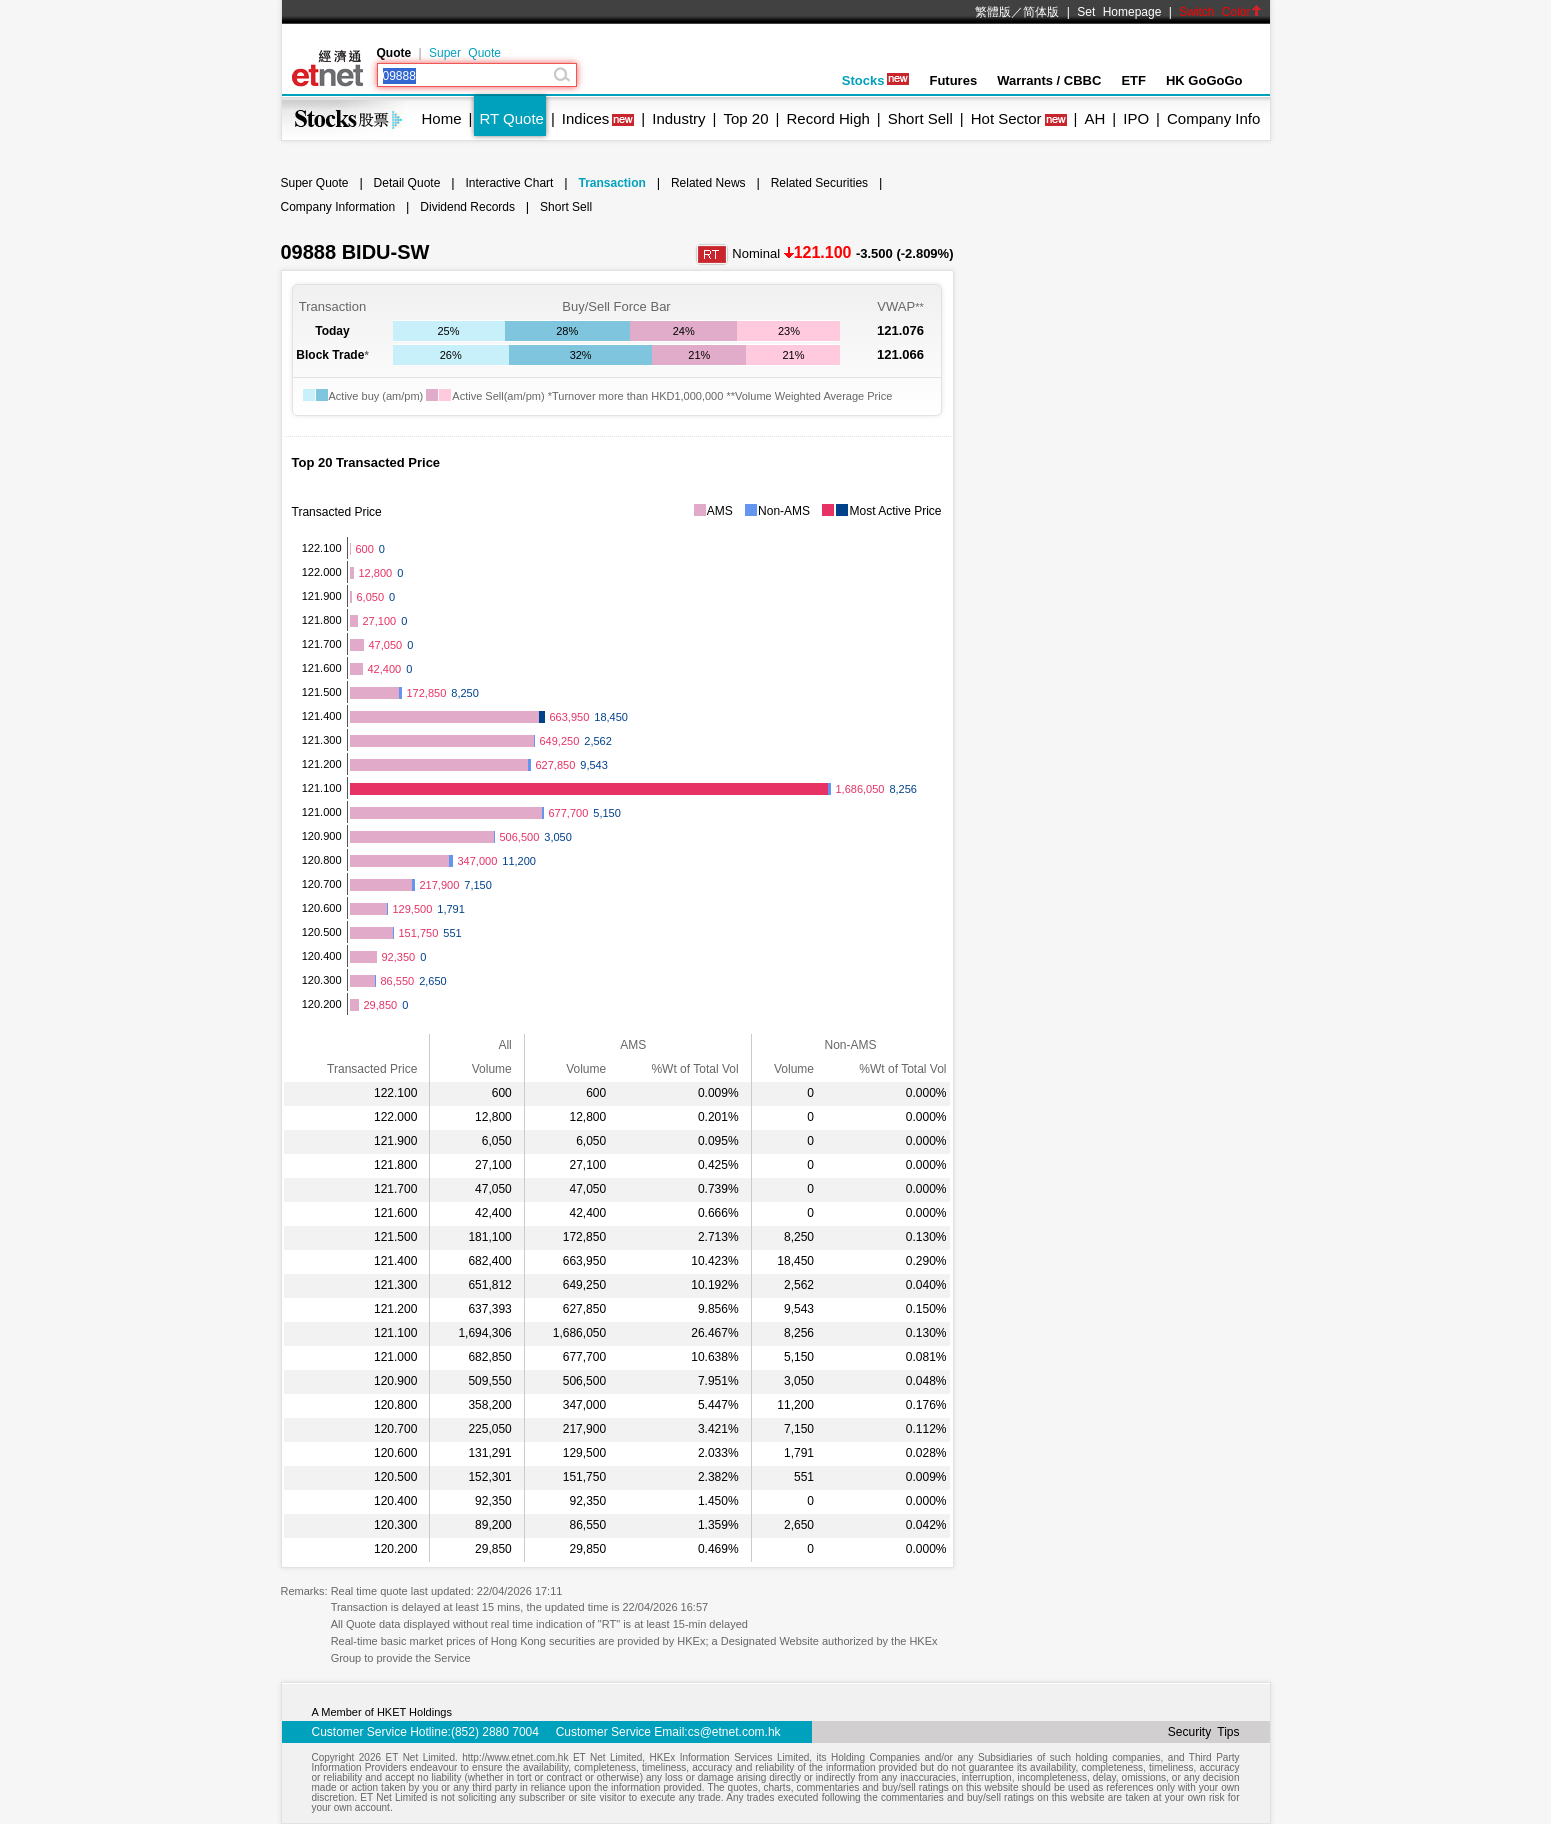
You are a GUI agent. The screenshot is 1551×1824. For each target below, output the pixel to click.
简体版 (1041, 12)
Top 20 (746, 118)
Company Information (338, 207)
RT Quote (511, 118)
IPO (1136, 118)
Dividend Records (467, 207)
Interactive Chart (509, 183)
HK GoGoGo (1204, 80)
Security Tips (1204, 1732)
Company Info (1213, 118)
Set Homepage (1119, 12)
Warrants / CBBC (1049, 80)
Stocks (876, 80)
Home (442, 118)
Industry (678, 118)
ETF (1133, 80)
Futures (953, 80)
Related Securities (819, 183)
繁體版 (993, 12)
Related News (708, 183)
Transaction (611, 183)
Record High (827, 118)
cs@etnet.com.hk (734, 1732)
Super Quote (465, 53)
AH (1094, 118)
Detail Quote (407, 183)
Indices (586, 118)
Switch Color (1220, 12)
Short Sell (920, 118)
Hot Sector (1006, 118)
